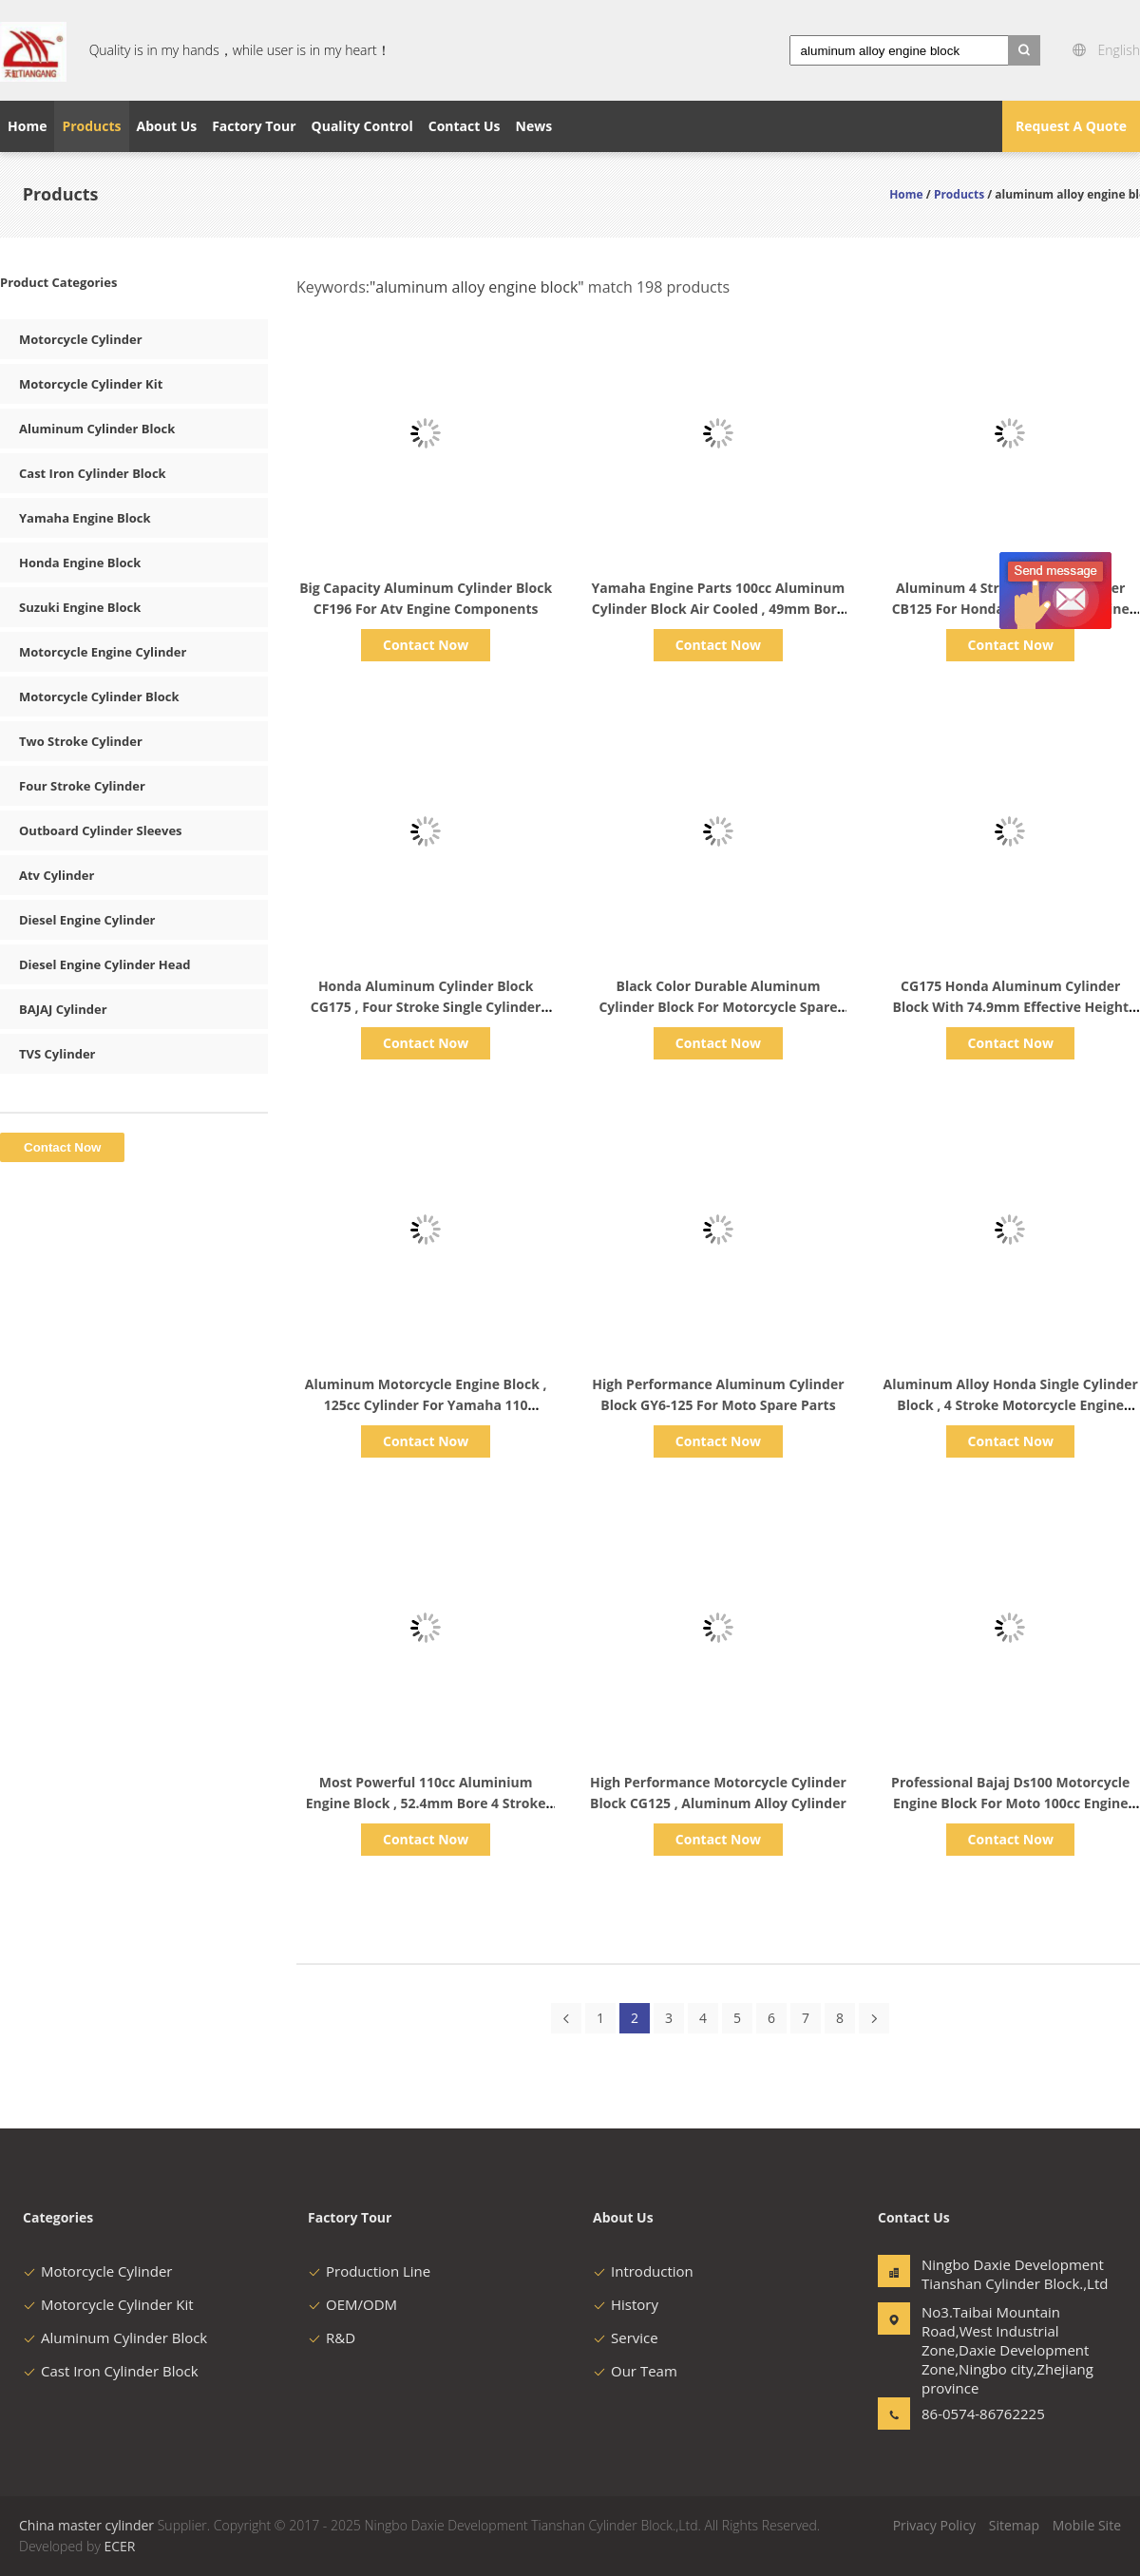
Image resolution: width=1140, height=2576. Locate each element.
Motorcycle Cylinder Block (99, 696)
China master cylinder (86, 2525)
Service (625, 2337)
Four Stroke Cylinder (82, 785)
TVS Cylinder (57, 1053)
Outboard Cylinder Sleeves (100, 830)
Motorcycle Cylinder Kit (90, 383)
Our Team (635, 2370)
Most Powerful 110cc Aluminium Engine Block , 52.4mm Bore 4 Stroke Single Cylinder (426, 1803)
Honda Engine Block (80, 562)
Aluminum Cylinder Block (97, 428)
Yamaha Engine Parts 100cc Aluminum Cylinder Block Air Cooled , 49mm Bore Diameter (719, 609)
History (625, 2304)
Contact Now (425, 645)
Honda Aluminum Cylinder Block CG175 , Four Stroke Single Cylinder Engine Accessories (426, 1007)
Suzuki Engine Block (80, 607)
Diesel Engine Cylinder (87, 919)
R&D (331, 2337)
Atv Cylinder (56, 875)
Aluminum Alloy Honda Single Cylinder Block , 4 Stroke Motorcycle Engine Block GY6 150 (1011, 1405)
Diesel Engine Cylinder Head (105, 964)
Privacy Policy (934, 2525)
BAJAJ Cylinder (63, 1009)
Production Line (369, 2270)
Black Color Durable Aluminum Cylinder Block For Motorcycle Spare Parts (717, 1007)
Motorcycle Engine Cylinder (102, 651)
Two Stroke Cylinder (80, 741)
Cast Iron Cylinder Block (92, 473)
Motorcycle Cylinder (80, 339)
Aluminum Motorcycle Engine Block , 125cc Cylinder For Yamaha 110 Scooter (426, 1405)
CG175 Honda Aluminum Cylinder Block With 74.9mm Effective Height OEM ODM (1010, 1007)
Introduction (643, 2270)
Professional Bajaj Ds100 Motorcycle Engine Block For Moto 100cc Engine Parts (1010, 1803)
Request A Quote (1071, 126)
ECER (119, 2546)
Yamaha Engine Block (85, 517)
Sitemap (1014, 2525)
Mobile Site (1087, 2525)
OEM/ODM (352, 2304)
